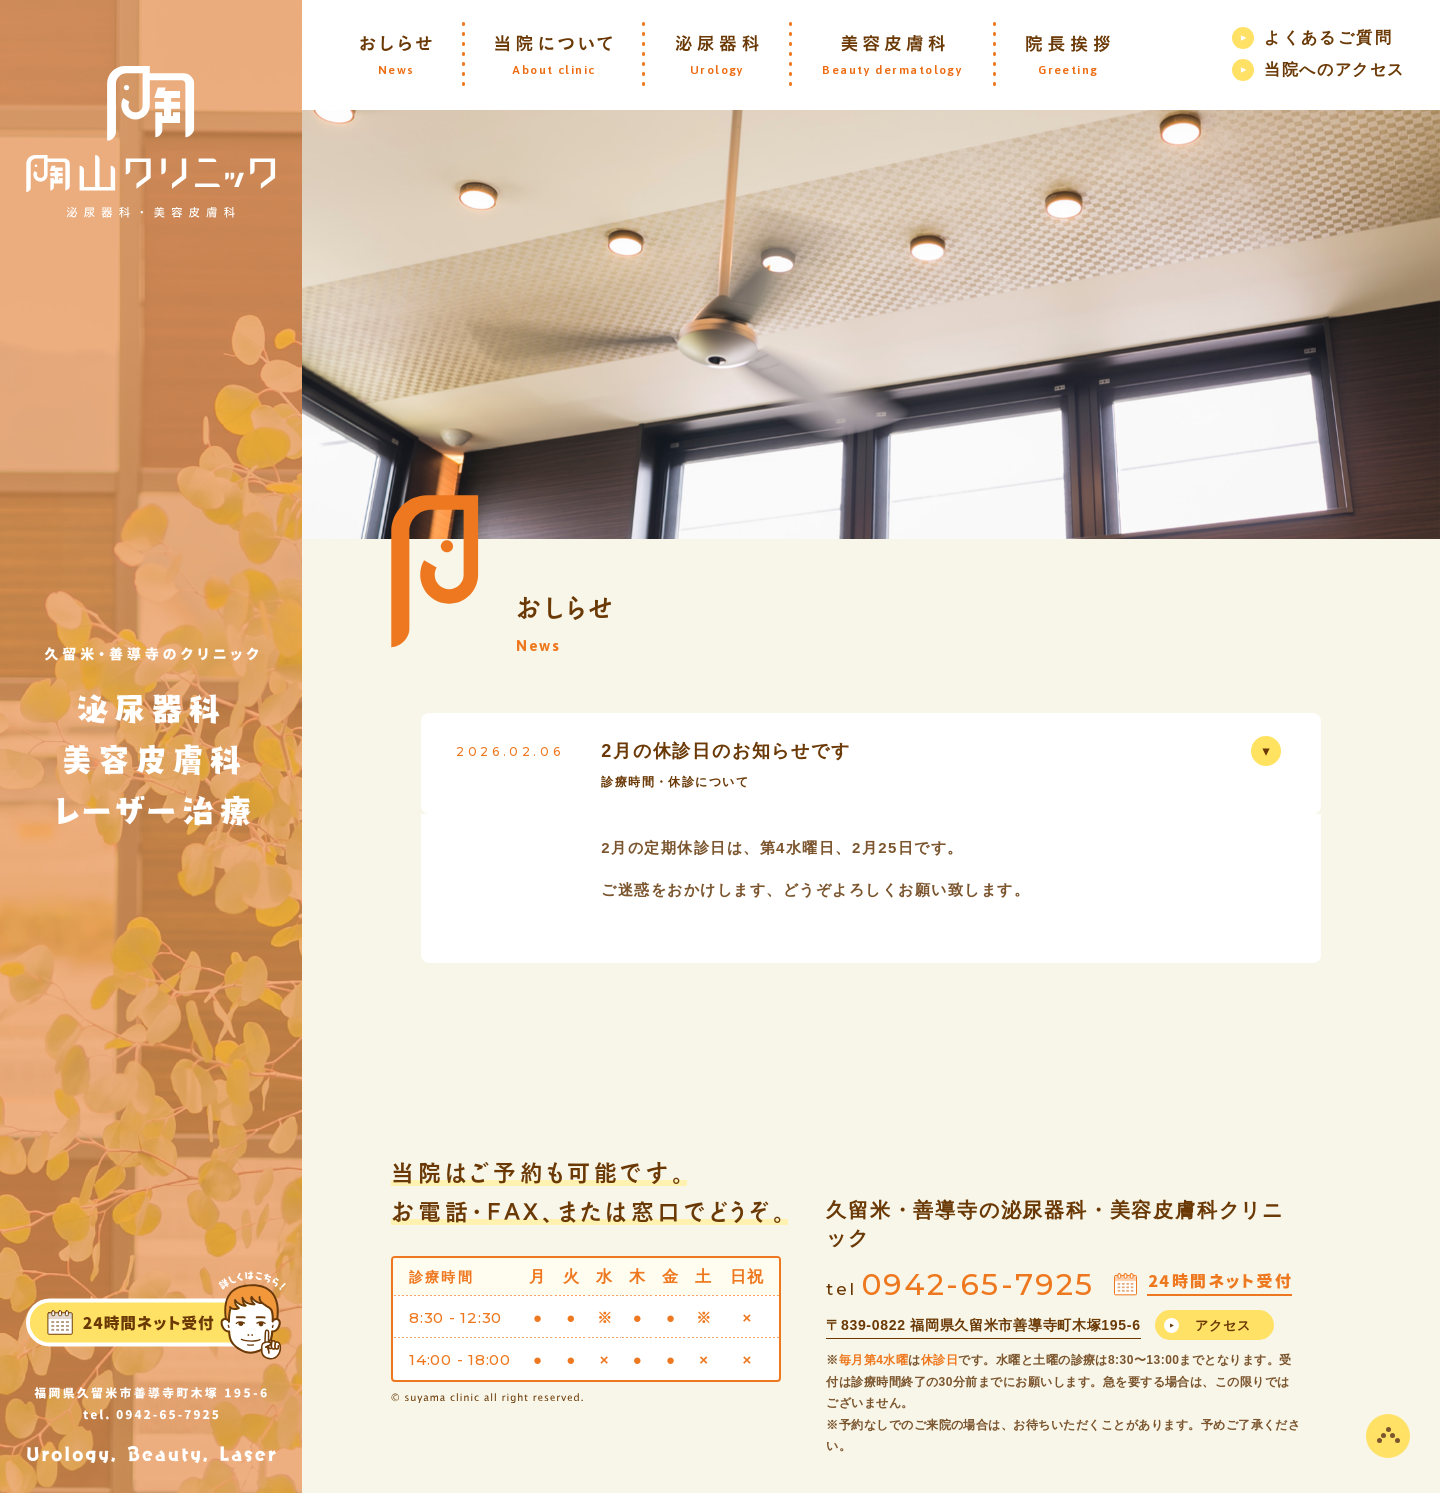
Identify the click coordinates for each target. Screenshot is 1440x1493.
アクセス (1223, 1325)
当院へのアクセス (1334, 69)
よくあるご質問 (1328, 37)
